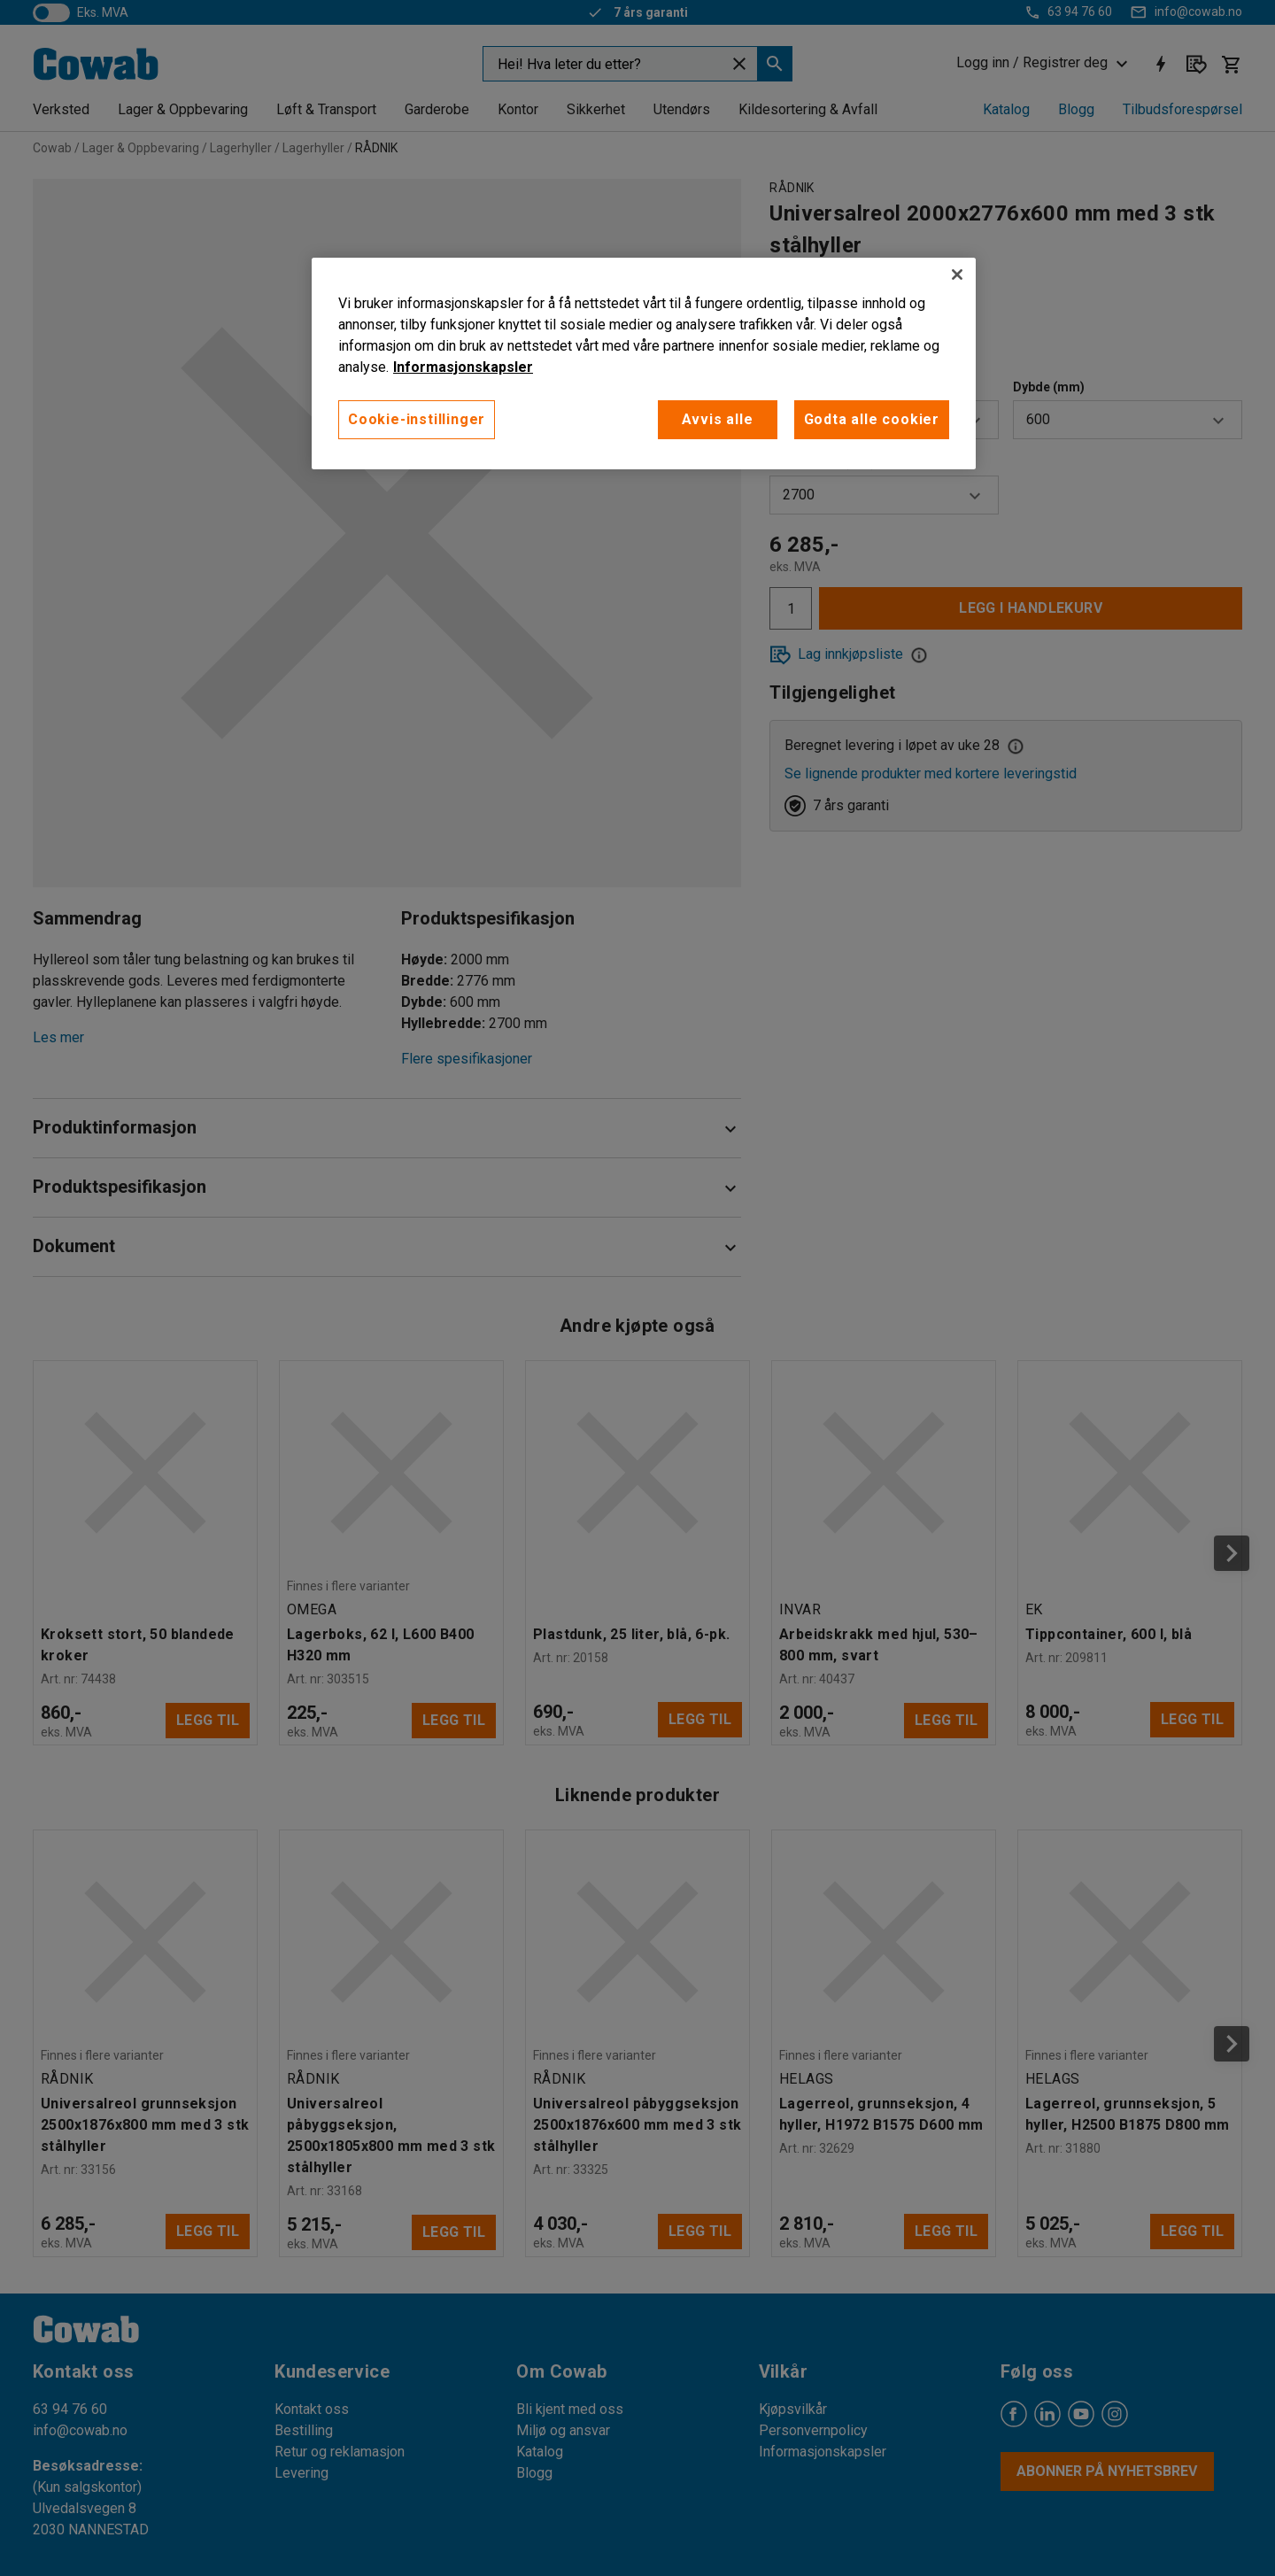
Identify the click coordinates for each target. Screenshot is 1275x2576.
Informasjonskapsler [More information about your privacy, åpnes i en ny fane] (463, 367)
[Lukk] (957, 274)
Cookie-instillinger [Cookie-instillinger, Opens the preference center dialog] (416, 419)
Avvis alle (717, 419)
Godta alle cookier (871, 419)
